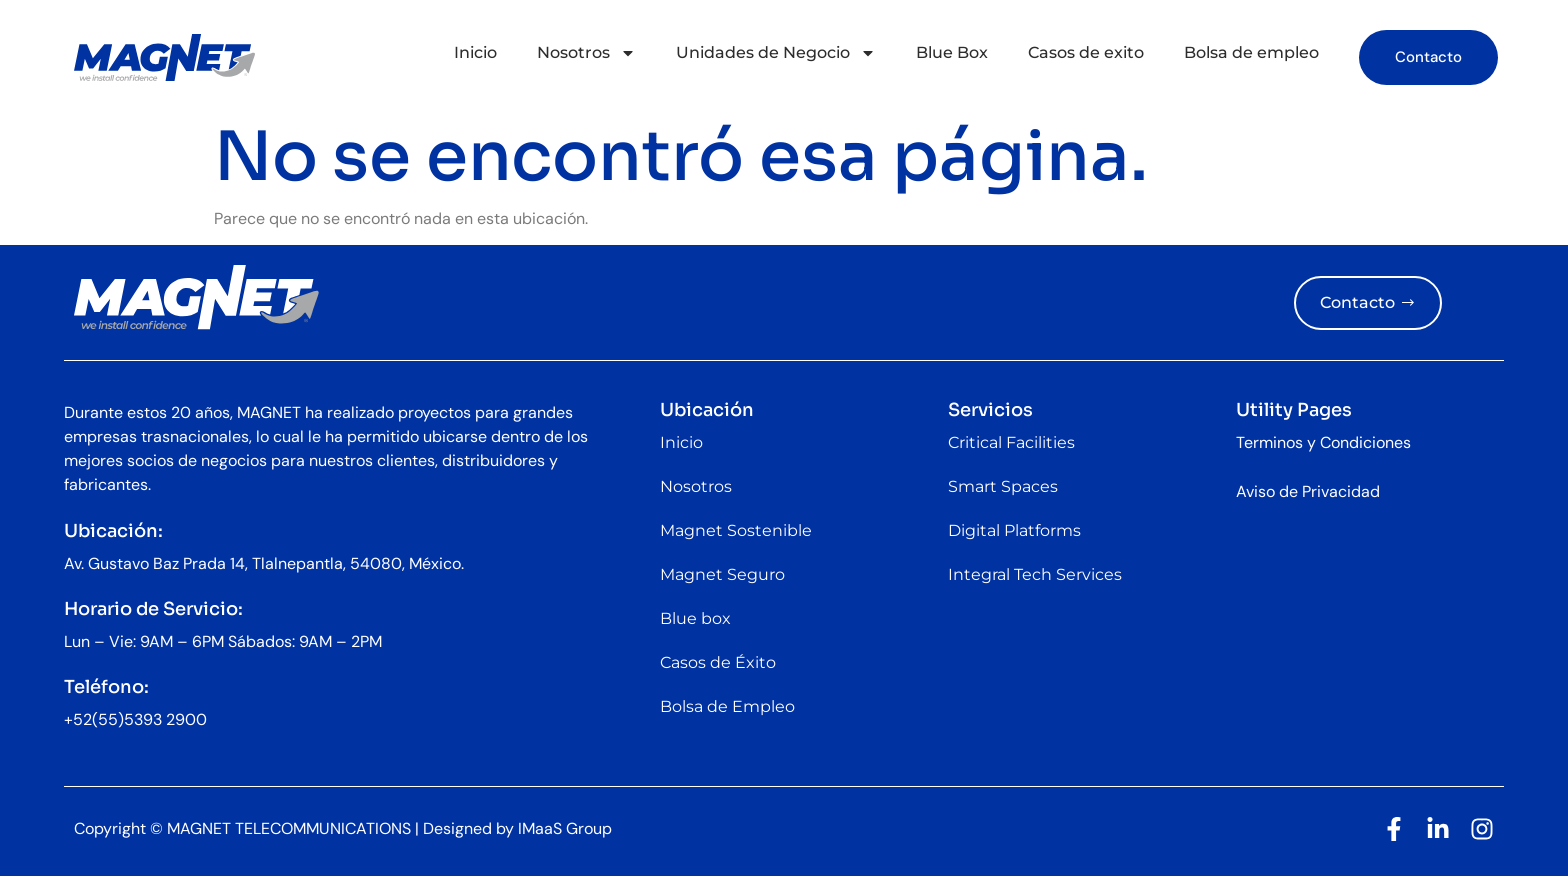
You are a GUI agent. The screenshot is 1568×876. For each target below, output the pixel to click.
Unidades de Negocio (776, 53)
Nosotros (586, 53)
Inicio (475, 52)
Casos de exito (1086, 52)
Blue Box (952, 52)
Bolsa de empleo (1251, 52)
